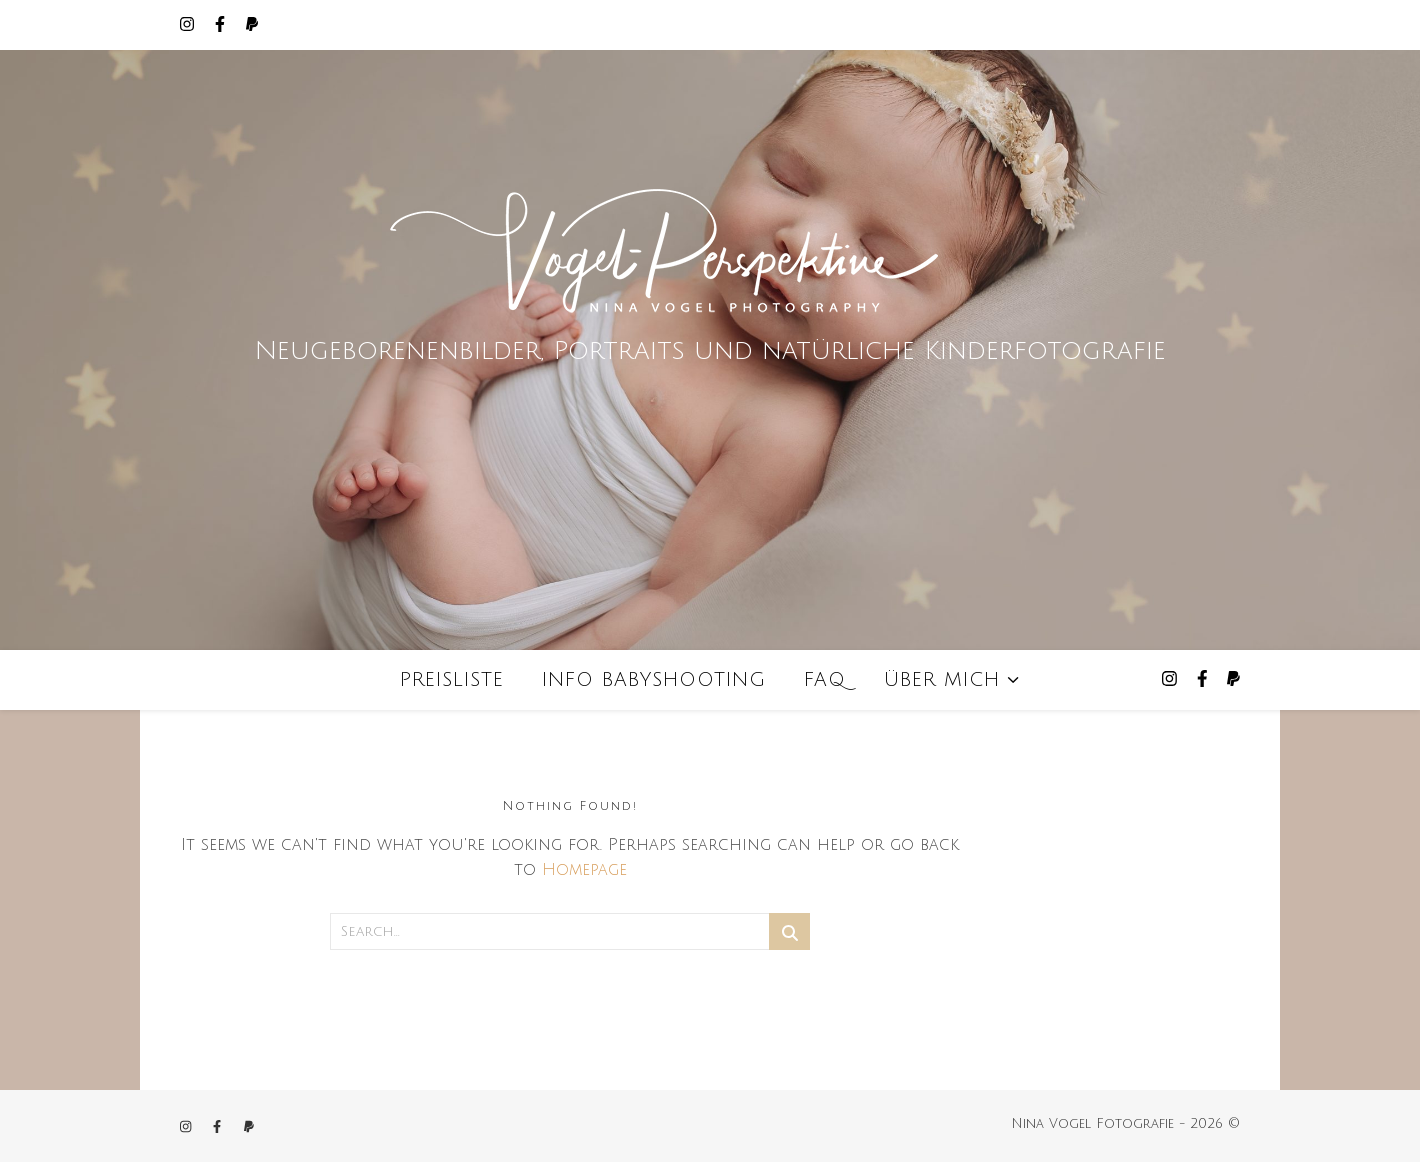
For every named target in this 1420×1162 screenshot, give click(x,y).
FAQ (825, 680)
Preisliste (452, 680)
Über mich (942, 680)
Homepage (584, 870)
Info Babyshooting (654, 680)
